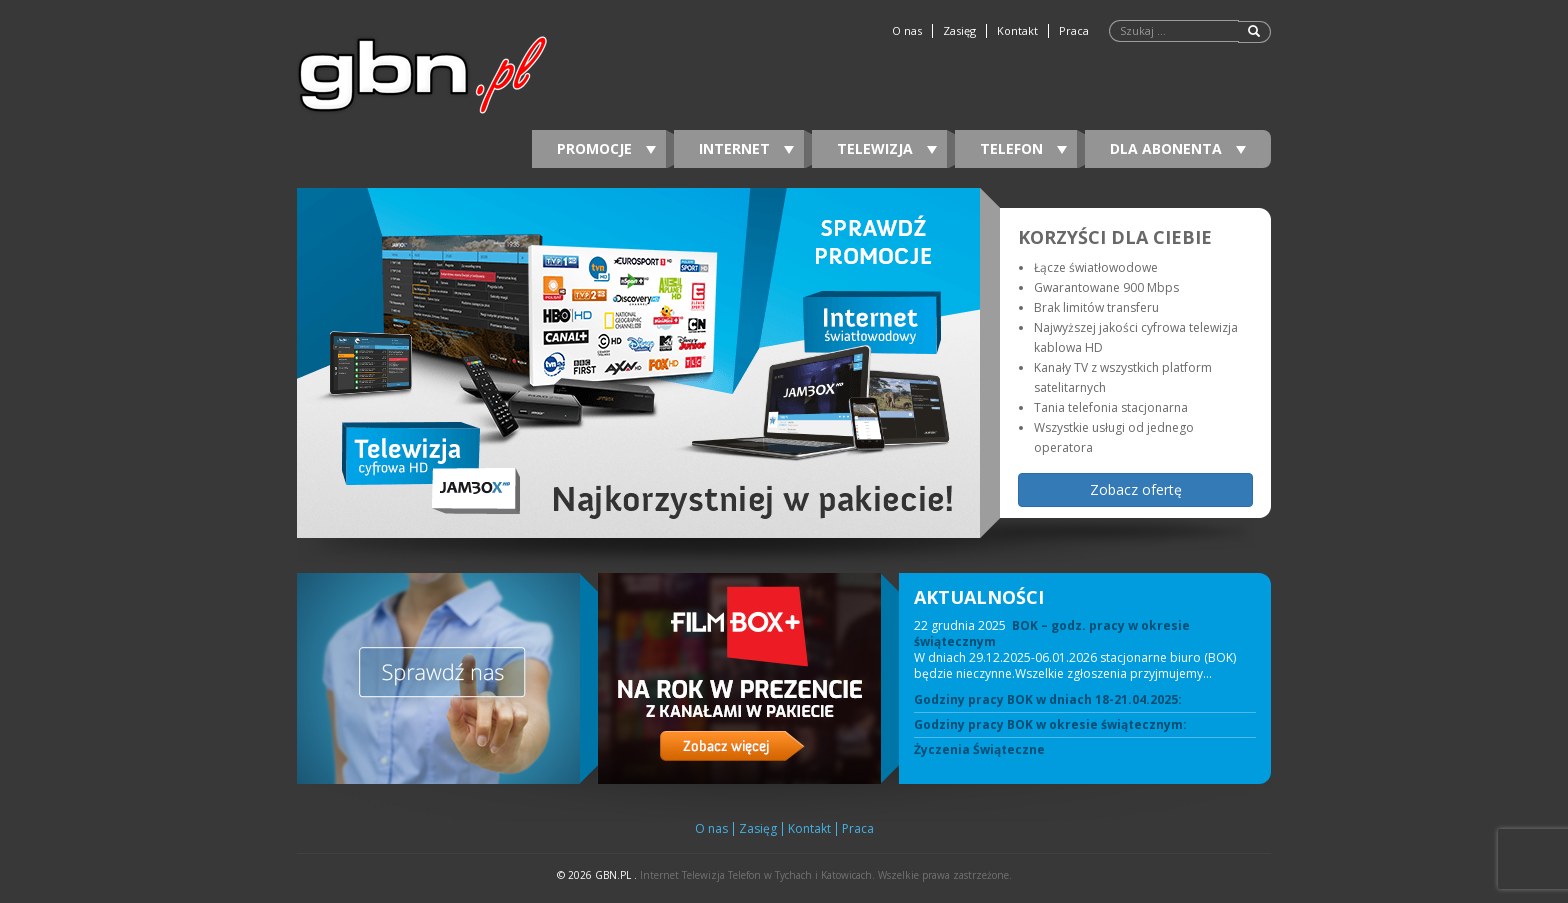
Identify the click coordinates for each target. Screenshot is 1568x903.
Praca (1074, 31)
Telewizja (887, 148)
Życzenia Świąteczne (979, 750)
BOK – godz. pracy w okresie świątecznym (1052, 633)
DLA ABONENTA (1178, 148)
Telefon (1023, 148)
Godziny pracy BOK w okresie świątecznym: (1050, 725)
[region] (784, 363)
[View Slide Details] (638, 363)
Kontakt (1017, 31)
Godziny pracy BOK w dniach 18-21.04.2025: (1048, 700)
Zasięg (959, 31)
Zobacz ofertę (1136, 489)
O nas (907, 31)
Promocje (606, 148)
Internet (746, 148)
